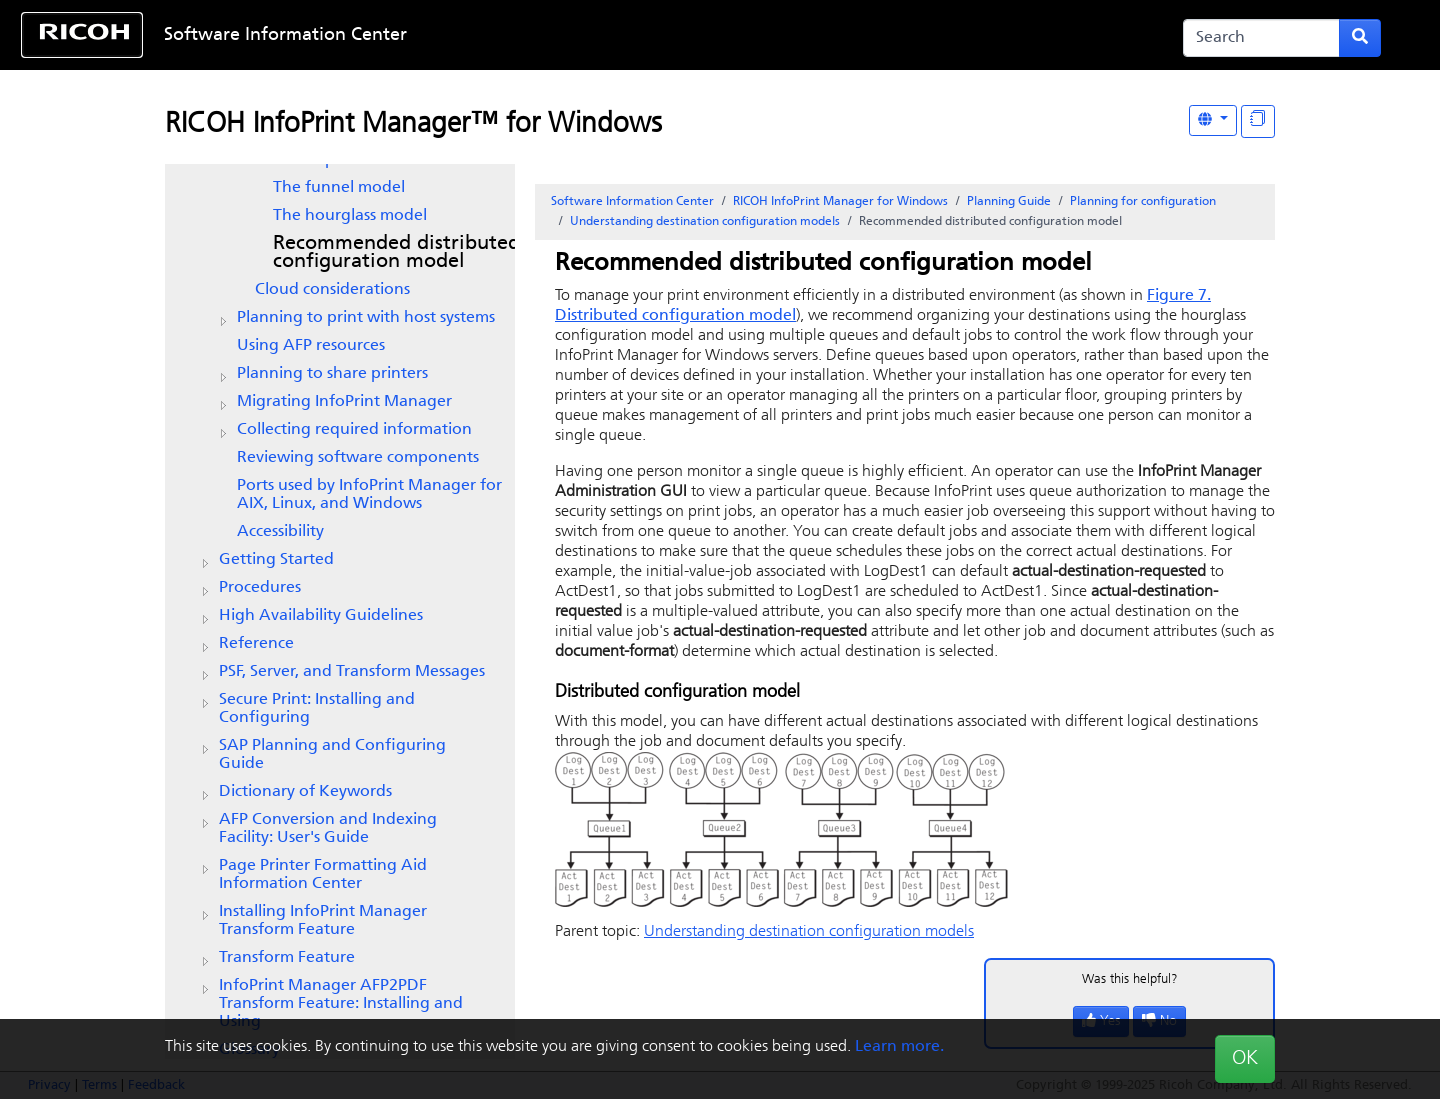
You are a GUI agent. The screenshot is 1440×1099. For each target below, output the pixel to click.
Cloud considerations (332, 290)
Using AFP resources (311, 346)
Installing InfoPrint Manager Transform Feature (323, 921)
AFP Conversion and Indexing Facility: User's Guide (328, 829)
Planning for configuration (1143, 202)
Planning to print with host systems (366, 318)
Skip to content (657, 35)
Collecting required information (354, 430)
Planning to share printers (332, 374)
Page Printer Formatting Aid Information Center (323, 875)
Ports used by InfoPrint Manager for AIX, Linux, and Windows (369, 495)
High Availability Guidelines (321, 616)
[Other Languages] (1213, 120)
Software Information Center (285, 35)
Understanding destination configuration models (705, 222)
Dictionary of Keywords (305, 792)
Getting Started (276, 560)
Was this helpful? (1130, 979)
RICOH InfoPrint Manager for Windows (840, 202)
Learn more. (899, 1047)
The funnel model (339, 188)
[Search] (1261, 38)
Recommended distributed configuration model (396, 253)
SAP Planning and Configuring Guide (332, 755)
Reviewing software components (358, 458)
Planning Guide (1009, 202)
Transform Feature (287, 958)
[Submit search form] (1360, 38)
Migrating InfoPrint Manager (344, 402)
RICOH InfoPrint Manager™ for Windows (413, 125)
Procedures (260, 588)
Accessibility (280, 532)
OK (1245, 1059)
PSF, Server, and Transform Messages (352, 672)
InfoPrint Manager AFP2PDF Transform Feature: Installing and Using (341, 1004)
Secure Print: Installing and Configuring (317, 709)
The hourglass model (350, 216)
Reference (256, 644)
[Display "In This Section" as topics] (1258, 121)
